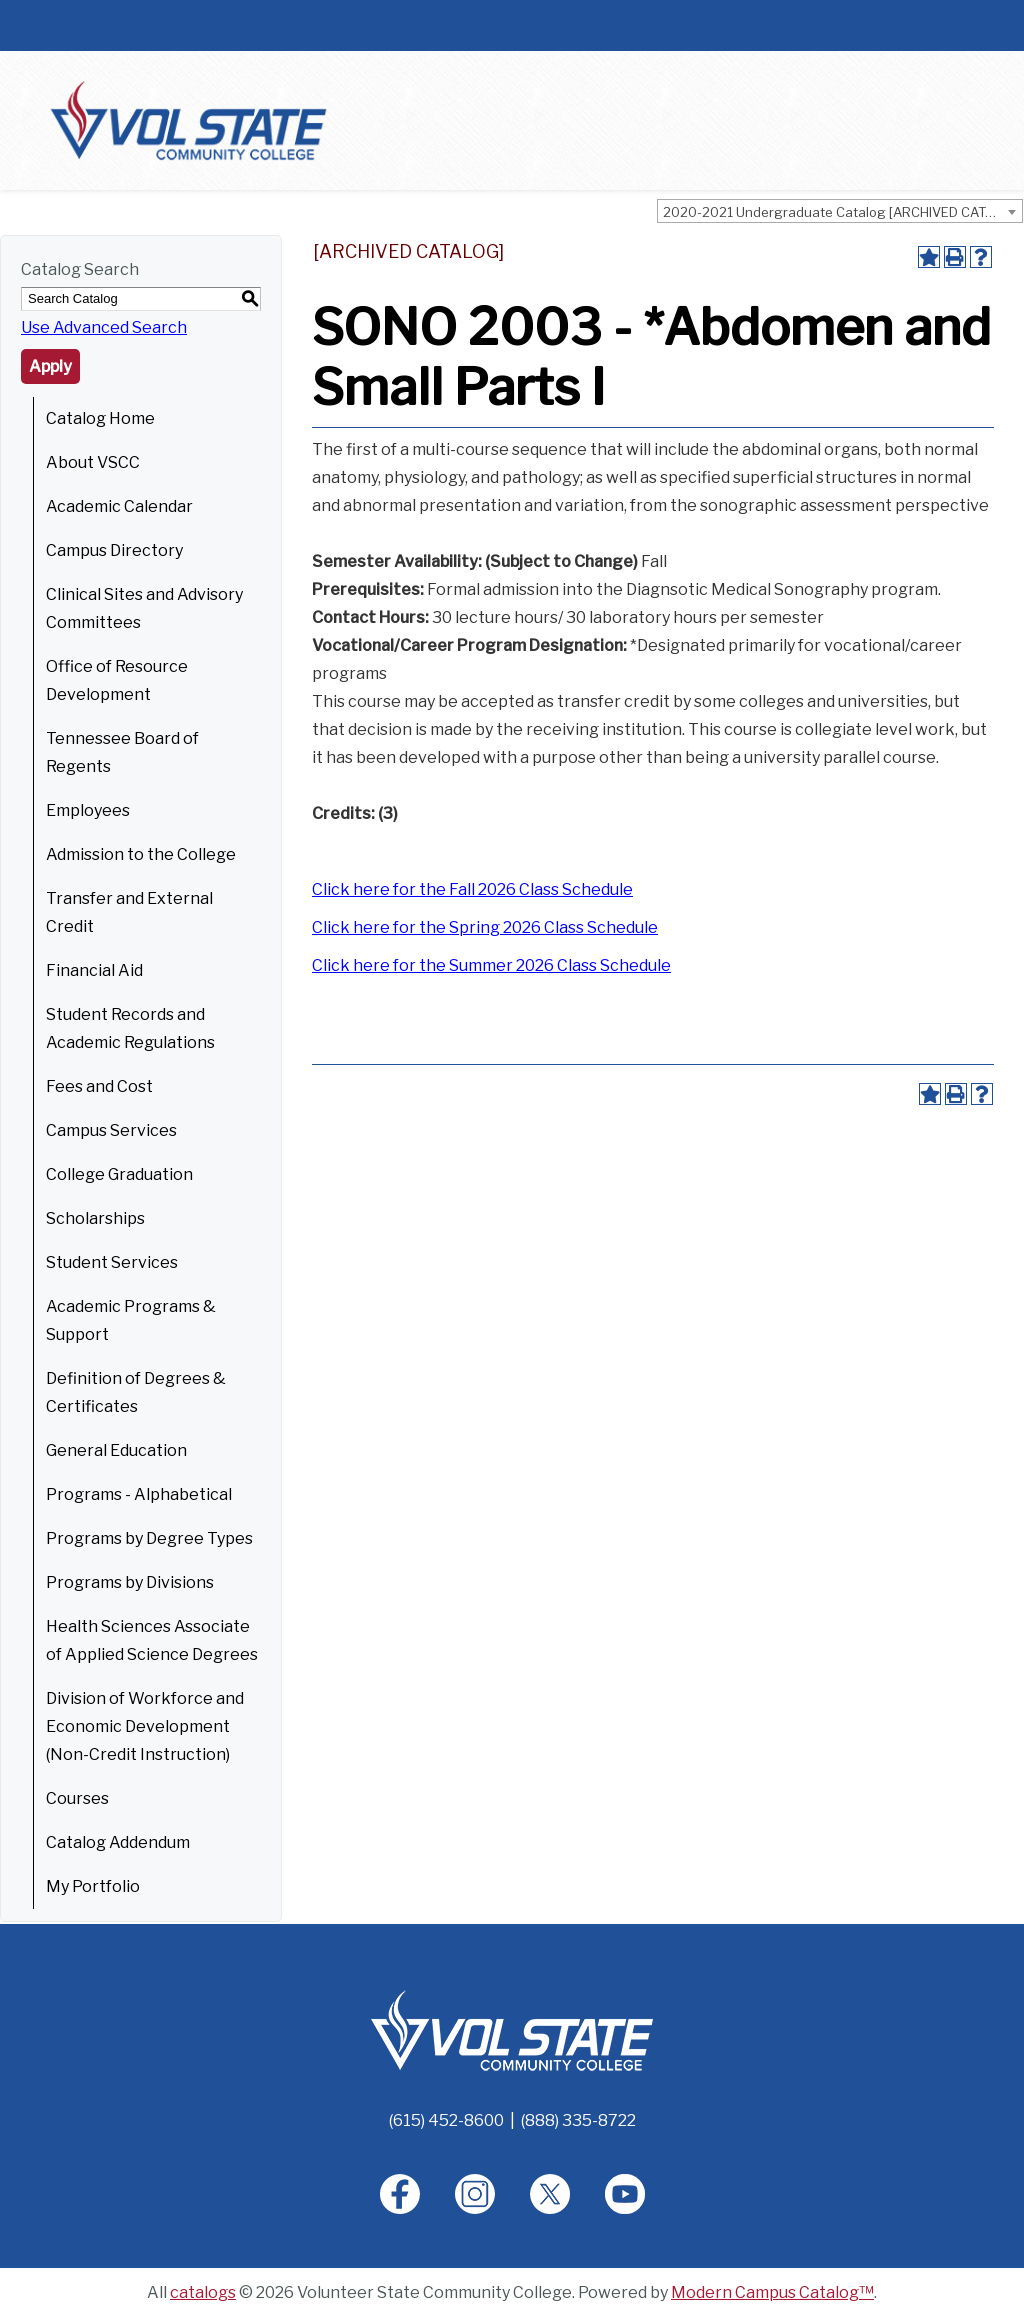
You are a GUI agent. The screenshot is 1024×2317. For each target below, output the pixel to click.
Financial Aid (94, 970)
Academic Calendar (119, 506)
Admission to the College (141, 854)
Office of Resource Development (117, 680)
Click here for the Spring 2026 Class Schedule (485, 927)
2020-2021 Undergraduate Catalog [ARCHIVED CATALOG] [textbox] (842, 212)
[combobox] (840, 211)
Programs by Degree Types (149, 1538)
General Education (116, 1450)
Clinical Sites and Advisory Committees (144, 608)
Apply (50, 366)
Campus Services (111, 1130)
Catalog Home (100, 418)
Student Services (112, 1262)
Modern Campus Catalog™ (772, 2292)
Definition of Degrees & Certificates (136, 1392)
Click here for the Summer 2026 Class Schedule (491, 965)
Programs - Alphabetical (139, 1494)
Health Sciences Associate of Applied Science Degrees (152, 1640)
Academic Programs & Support (131, 1320)
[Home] (512, 2029)
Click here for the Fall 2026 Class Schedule (472, 889)
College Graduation (119, 1174)
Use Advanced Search (104, 327)
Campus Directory (114, 550)
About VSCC (93, 462)
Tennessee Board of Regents (122, 752)
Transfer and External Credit (129, 912)
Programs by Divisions (130, 1582)
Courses (77, 1798)
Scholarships (95, 1218)
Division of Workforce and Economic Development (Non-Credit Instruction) (145, 1726)
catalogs (203, 2292)
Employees (88, 810)
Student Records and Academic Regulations (130, 1028)
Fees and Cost (99, 1086)
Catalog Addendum (118, 1842)
